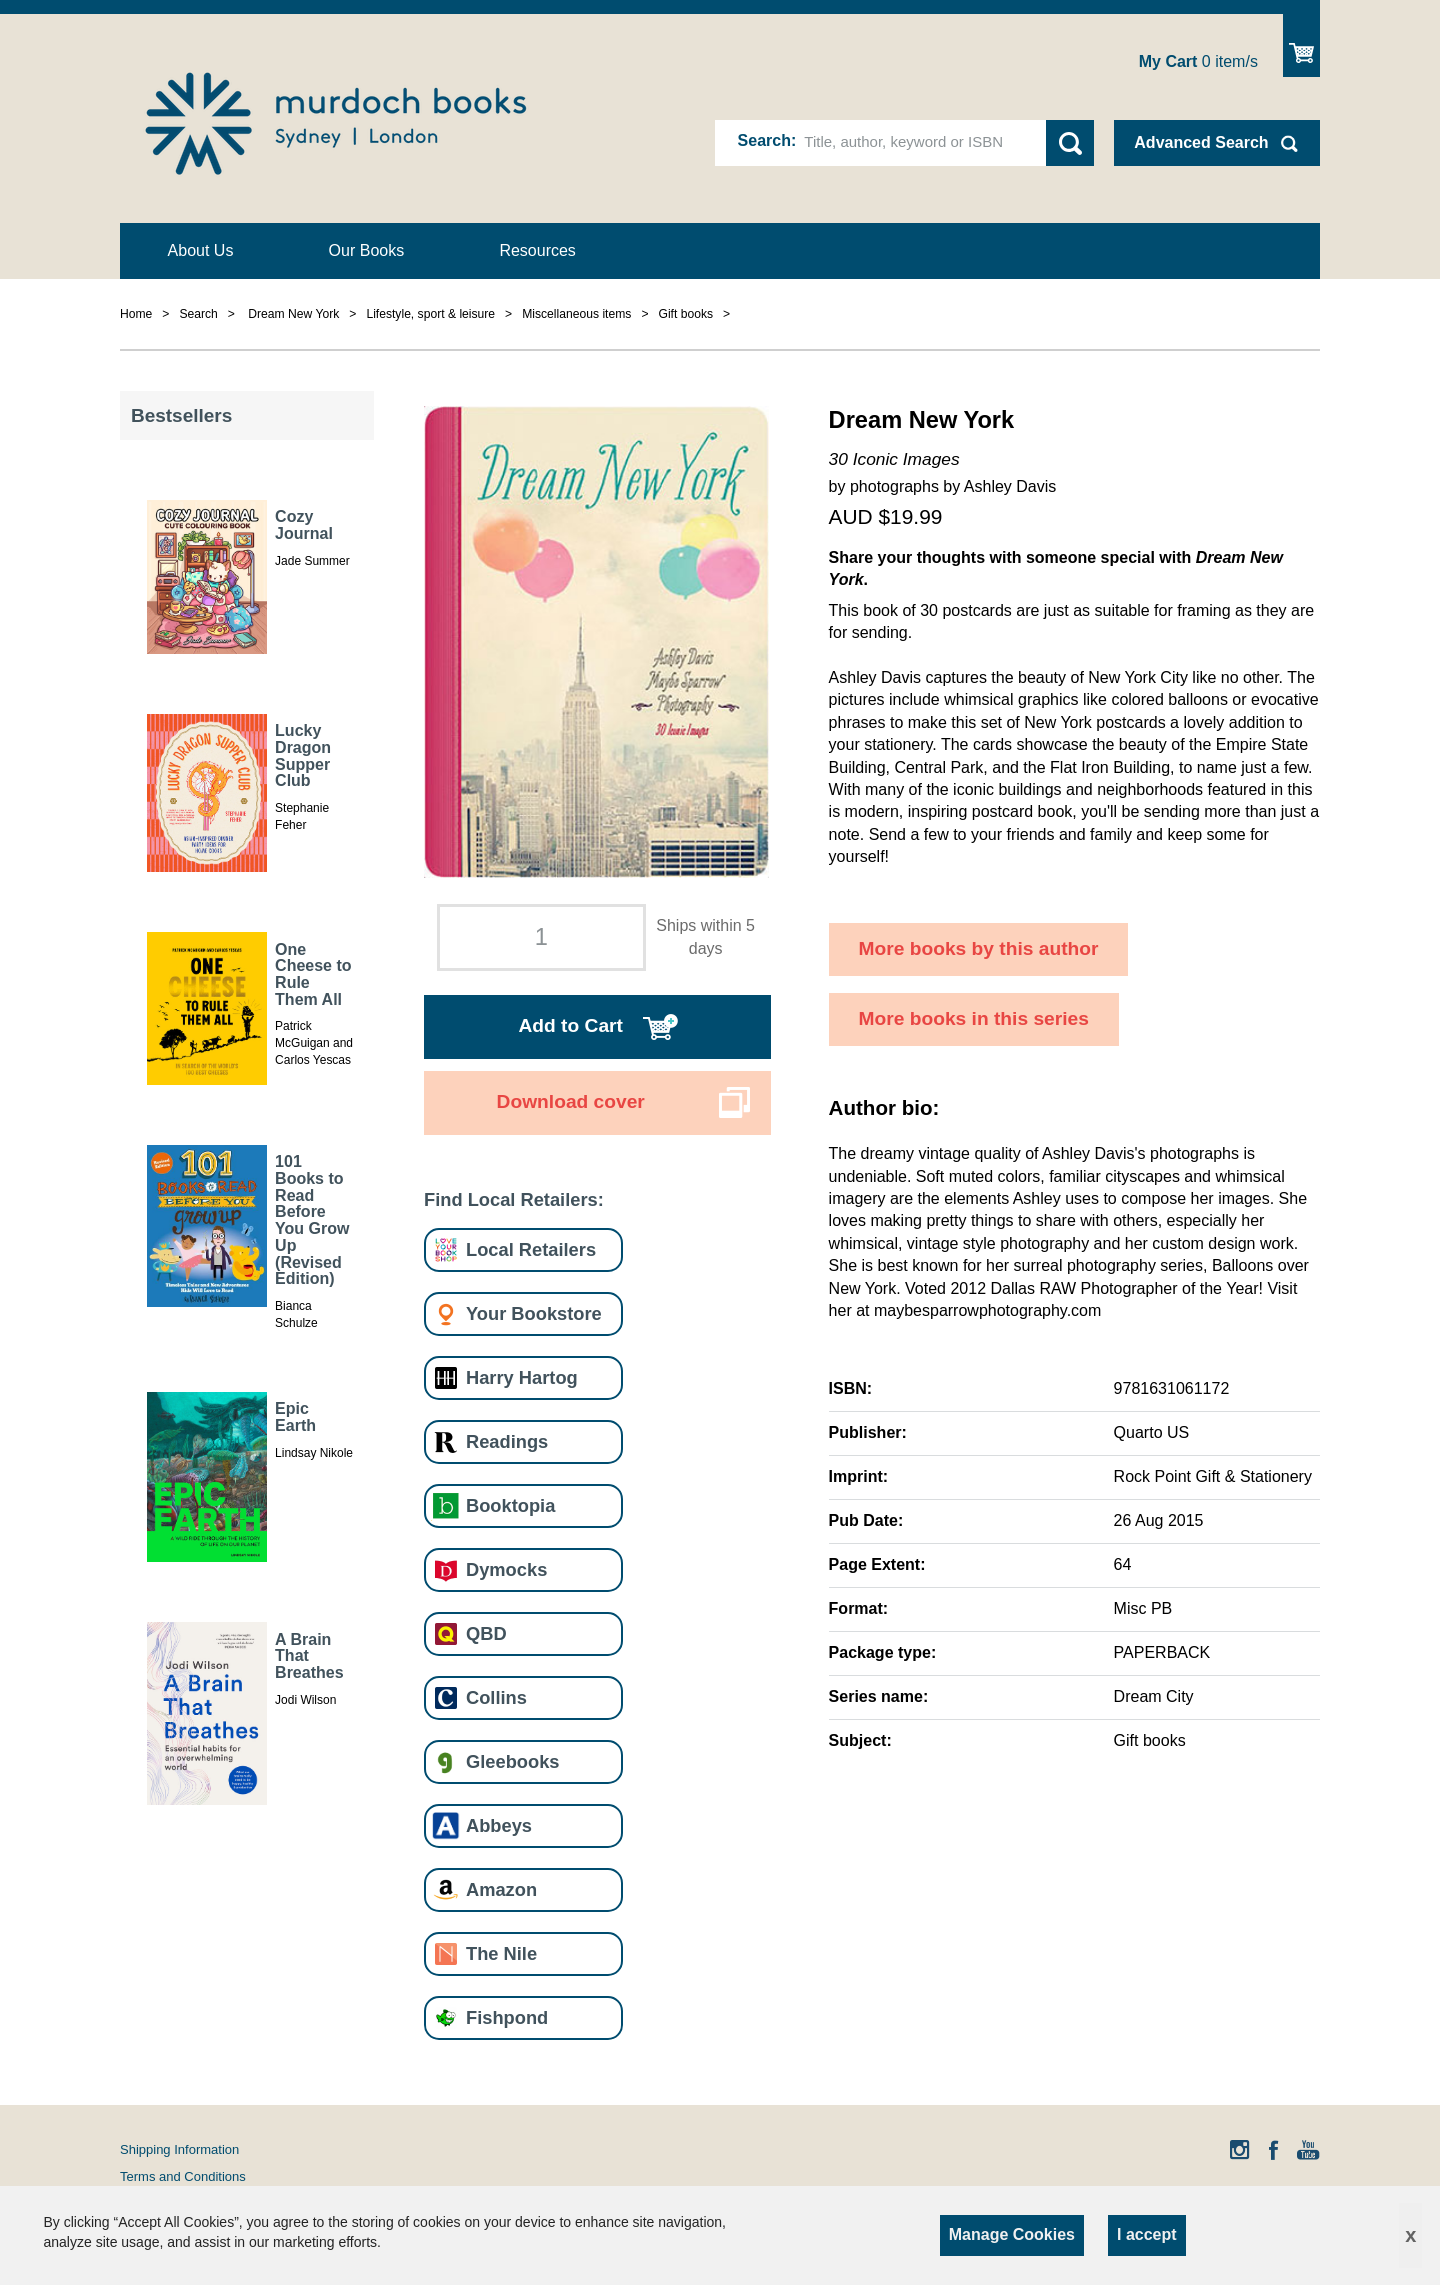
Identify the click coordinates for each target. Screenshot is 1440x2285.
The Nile (501, 1953)
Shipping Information (179, 2149)
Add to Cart (570, 1025)
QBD (486, 1633)
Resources (537, 250)
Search (764, 140)
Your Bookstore (534, 1313)
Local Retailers (531, 1249)
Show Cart (1301, 45)
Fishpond (507, 2017)
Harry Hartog (522, 1377)
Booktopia (510, 1505)
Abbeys (499, 1825)
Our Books (367, 250)
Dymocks (506, 1569)
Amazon (501, 1889)
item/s (1198, 61)
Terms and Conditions (183, 2176)
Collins (496, 1697)
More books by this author (979, 948)
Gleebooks (512, 1761)
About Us (201, 250)
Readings (507, 1441)
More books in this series (974, 1018)
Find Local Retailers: (514, 1199)
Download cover (571, 1101)
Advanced (1201, 142)
